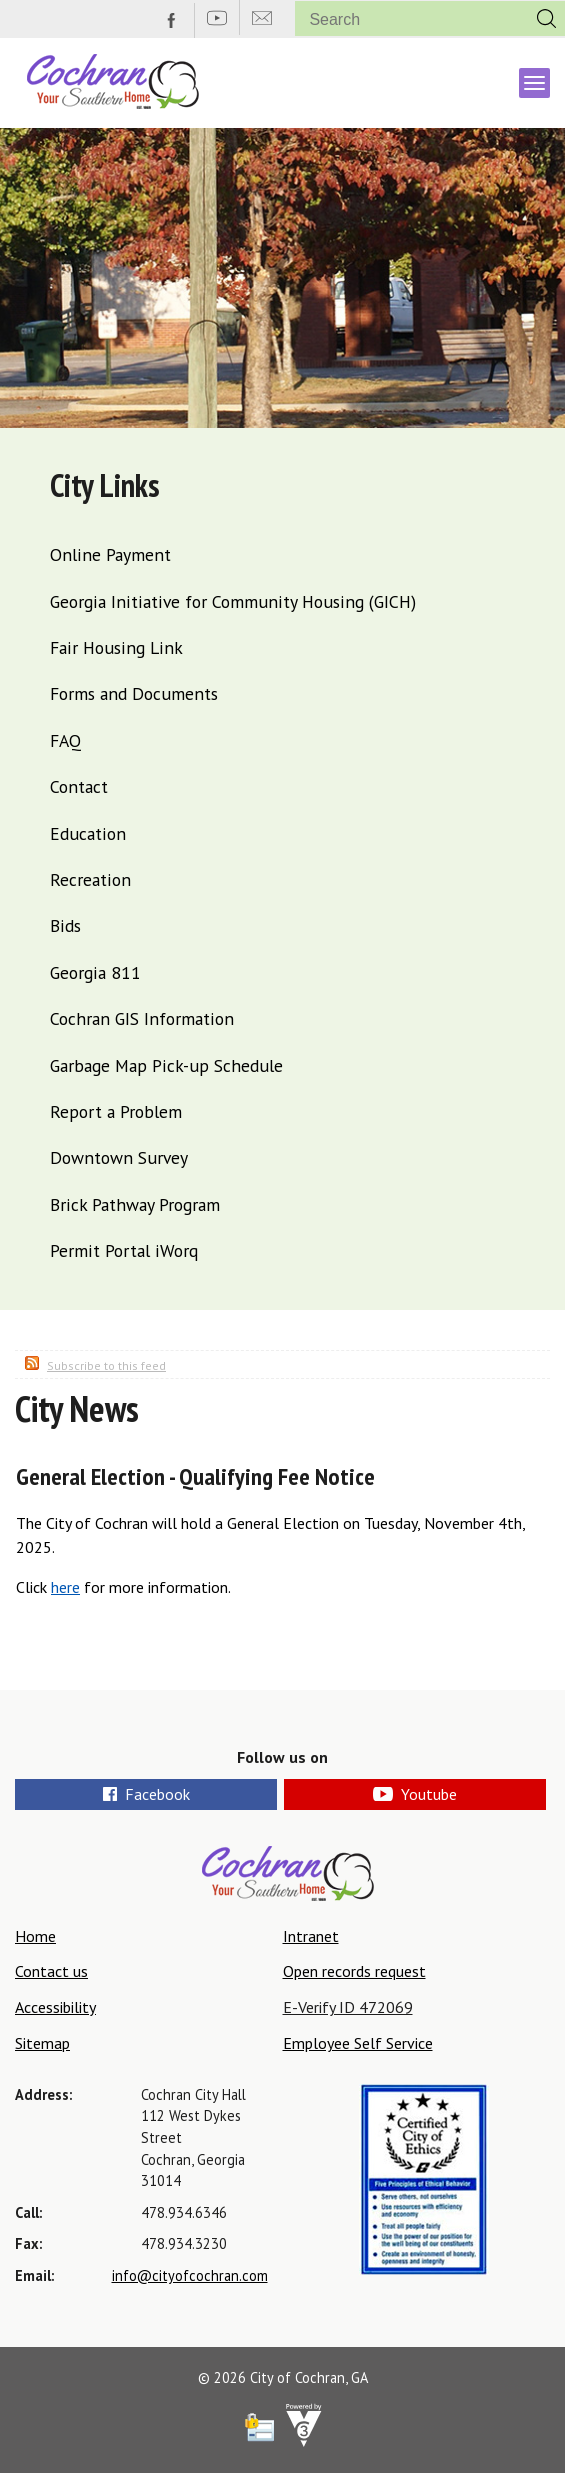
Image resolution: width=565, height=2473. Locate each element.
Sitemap (42, 2043)
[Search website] (403, 19)
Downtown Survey (119, 1157)
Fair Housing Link (116, 647)
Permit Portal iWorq (124, 1250)
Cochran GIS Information (142, 1018)
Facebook (146, 1794)
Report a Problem (116, 1111)
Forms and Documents (134, 693)
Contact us (51, 1971)
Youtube (415, 1794)
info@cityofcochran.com (190, 2275)
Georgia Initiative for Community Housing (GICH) (233, 601)
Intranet (311, 1936)
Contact (79, 786)
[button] (546, 18)
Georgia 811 (95, 972)
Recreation (90, 879)
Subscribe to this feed (106, 1365)
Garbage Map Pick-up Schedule (166, 1065)
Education (88, 833)
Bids (65, 925)
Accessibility (55, 2007)
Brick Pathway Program (135, 1204)
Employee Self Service (358, 2043)
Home (35, 1936)
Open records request (354, 1971)
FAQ (65, 740)
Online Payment (110, 554)
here (65, 1587)
